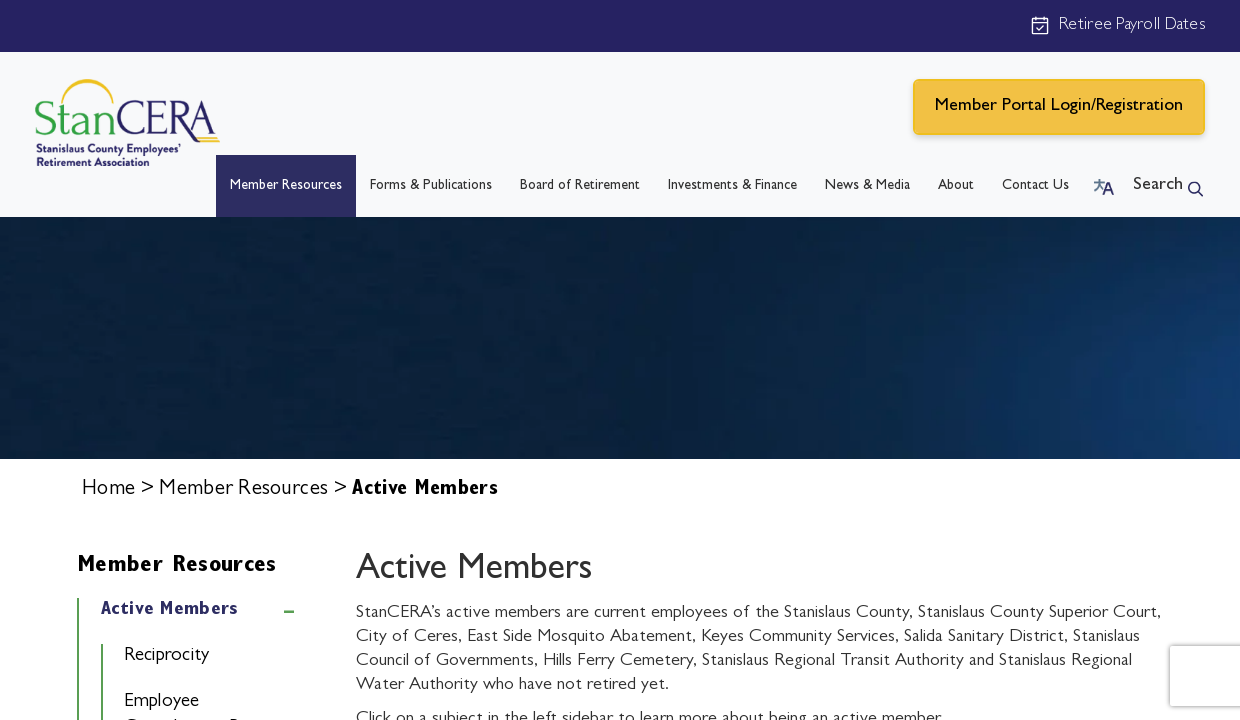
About (956, 186)
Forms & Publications (431, 186)
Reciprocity (167, 656)
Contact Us (1035, 186)
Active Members (169, 610)
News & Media (867, 186)
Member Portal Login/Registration (1059, 107)
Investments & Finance (732, 186)
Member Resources (286, 186)
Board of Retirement (580, 186)
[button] (1103, 186)
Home (108, 490)
